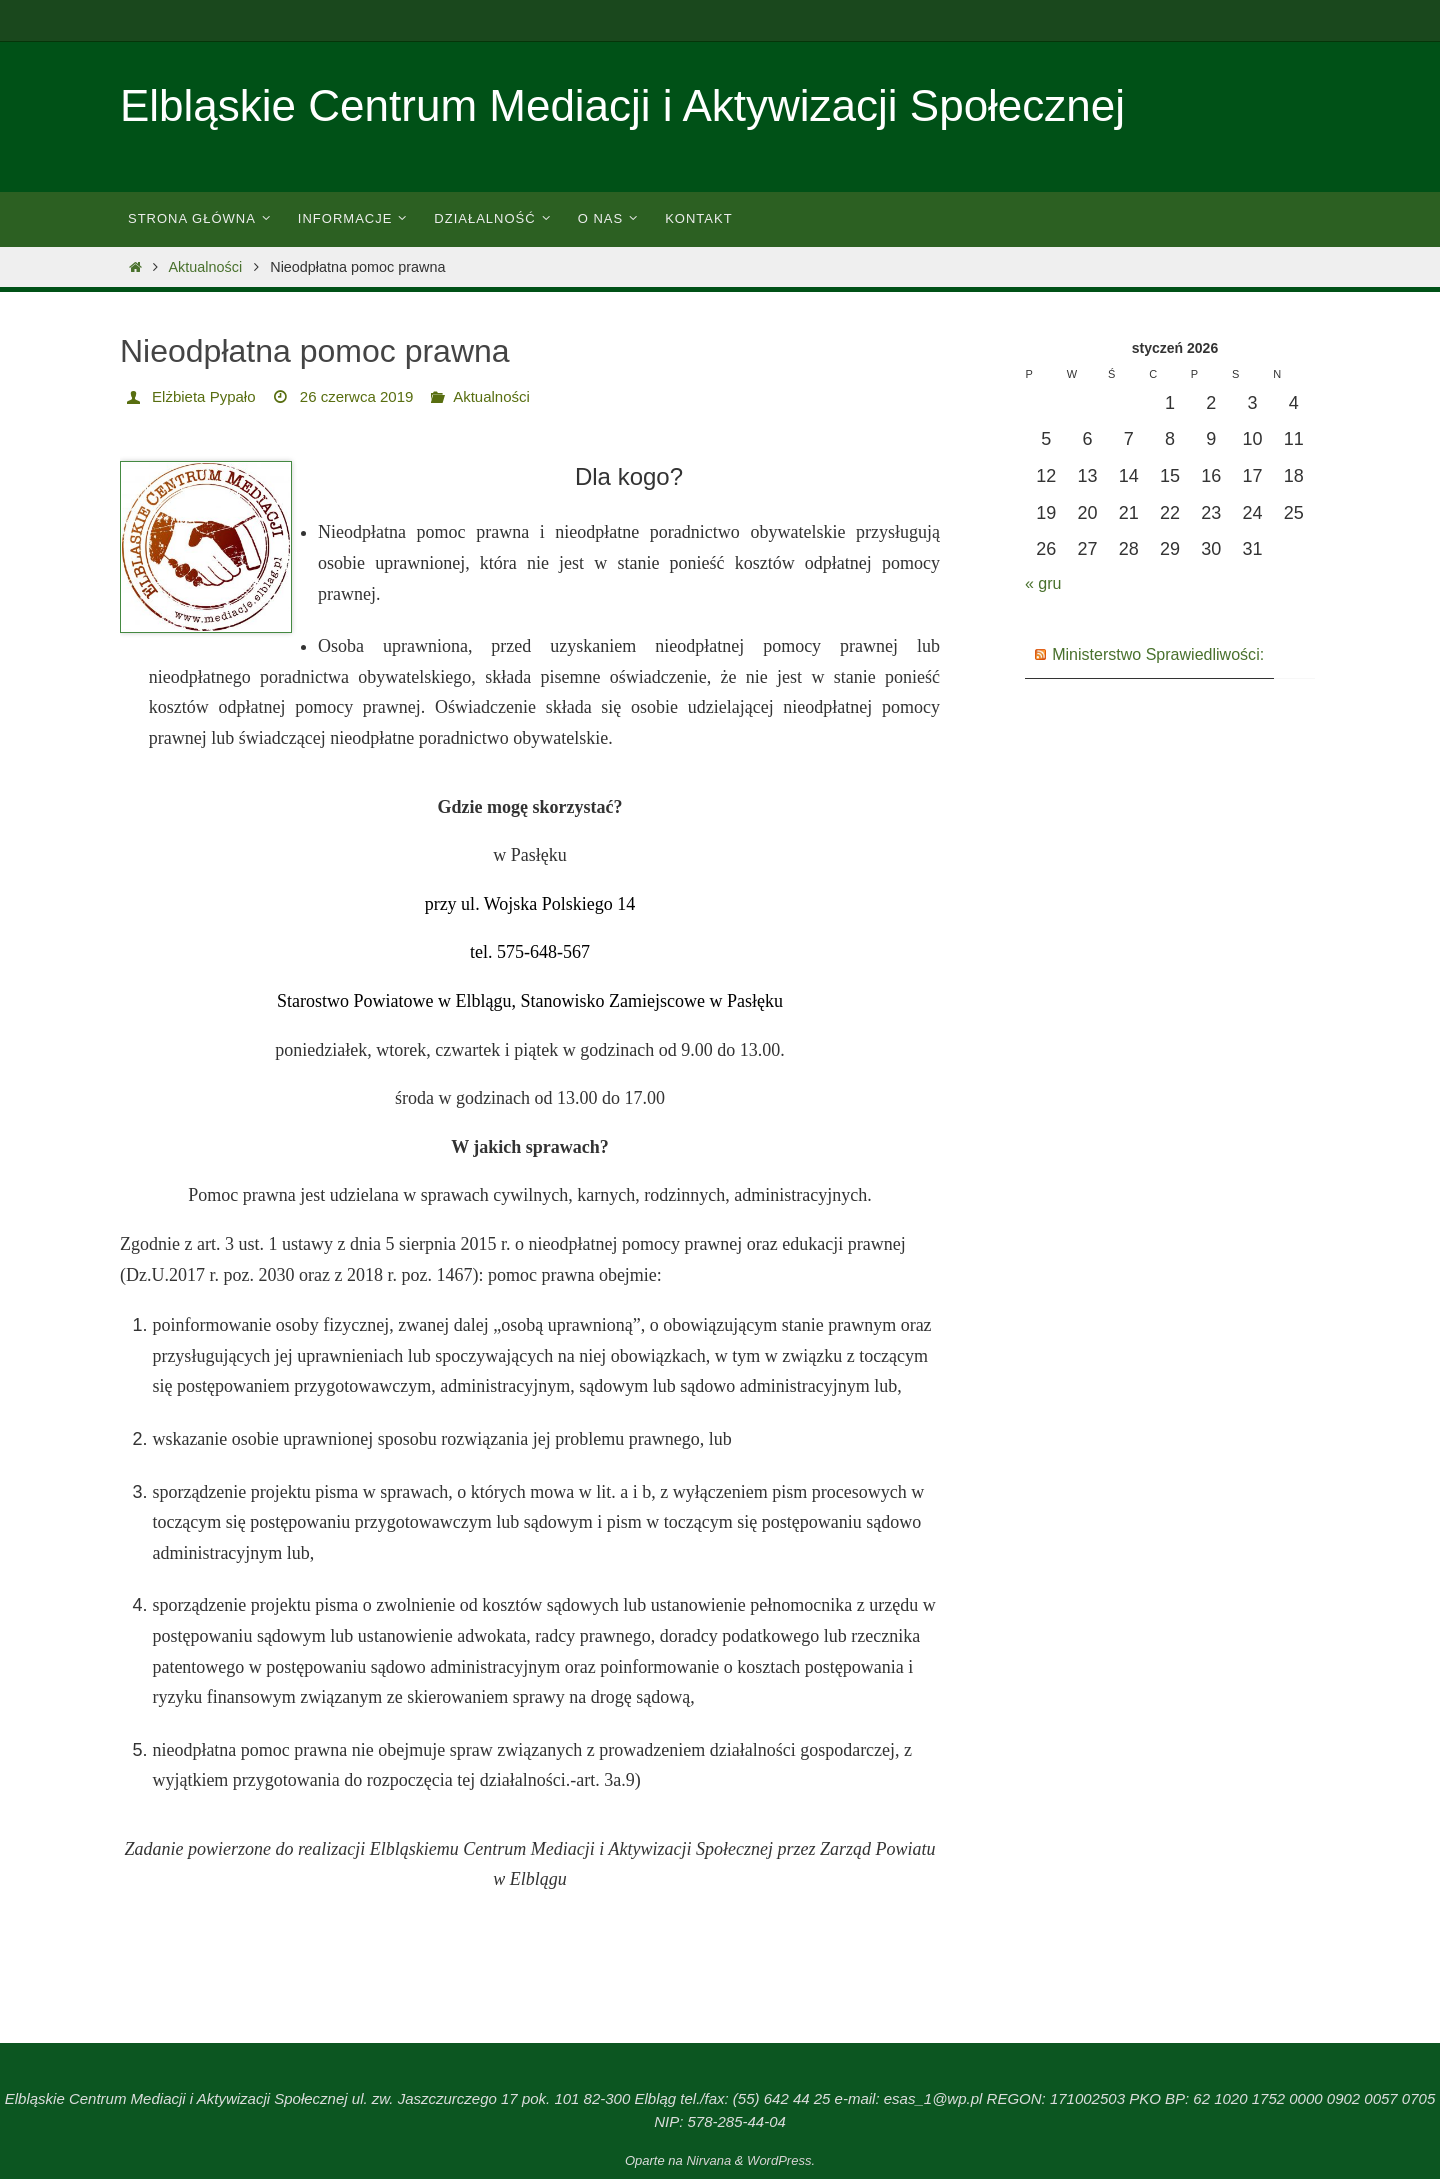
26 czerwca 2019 (367, 396)
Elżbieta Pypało (207, 396)
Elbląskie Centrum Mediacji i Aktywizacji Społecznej (622, 105)
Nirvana (708, 2160)
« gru (1045, 583)
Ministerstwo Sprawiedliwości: (1171, 654)
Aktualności (206, 267)
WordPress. (781, 2160)
